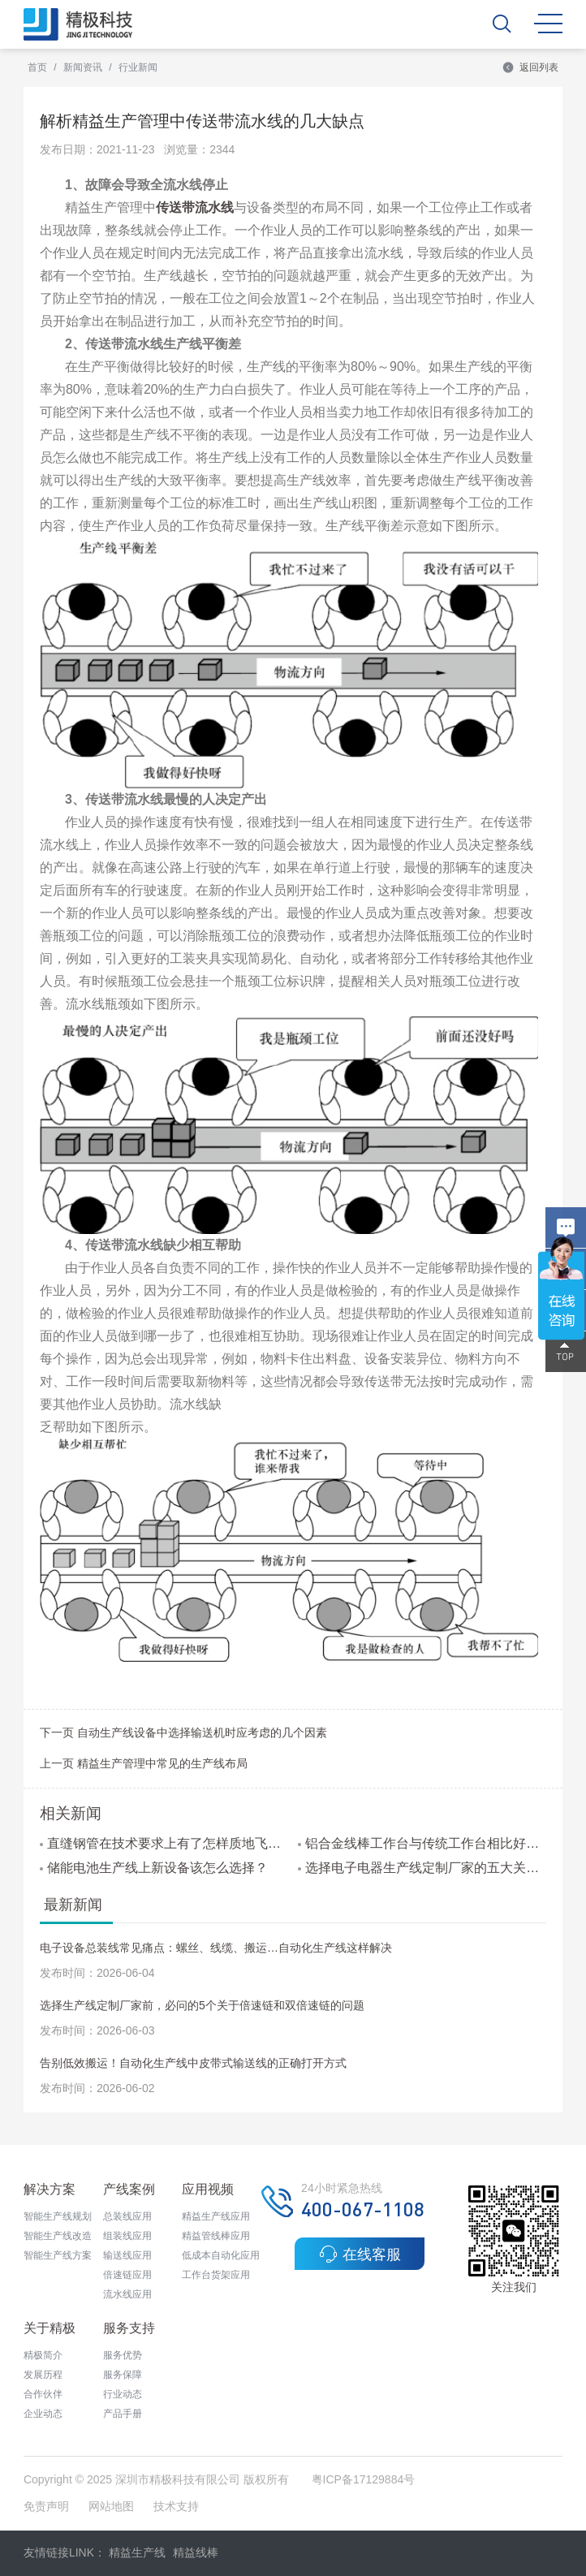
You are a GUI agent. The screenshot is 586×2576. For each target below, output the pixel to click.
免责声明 (48, 2506)
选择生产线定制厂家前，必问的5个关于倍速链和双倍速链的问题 (202, 2005)
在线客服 (360, 2253)
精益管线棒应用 (216, 2236)
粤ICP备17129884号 (364, 2479)
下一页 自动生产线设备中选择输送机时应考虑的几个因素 (183, 1732)
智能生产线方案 (58, 2255)
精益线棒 (195, 2552)
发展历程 (43, 2374)
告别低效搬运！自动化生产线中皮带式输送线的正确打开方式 (193, 2062)
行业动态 (122, 2394)
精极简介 (43, 2355)
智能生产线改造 (58, 2236)
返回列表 (530, 67)
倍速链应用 (127, 2274)
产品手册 (122, 2413)
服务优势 (122, 2355)
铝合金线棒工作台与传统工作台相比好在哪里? (422, 1843)
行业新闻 (137, 67)
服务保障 (122, 2374)
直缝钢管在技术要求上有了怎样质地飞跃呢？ (164, 1843)
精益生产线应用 (216, 2216)
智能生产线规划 (58, 2216)
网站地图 (111, 2506)
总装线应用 (127, 2216)
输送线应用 (127, 2255)
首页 (37, 67)
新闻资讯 (82, 67)
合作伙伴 (43, 2394)
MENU (548, 23)
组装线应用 (127, 2236)
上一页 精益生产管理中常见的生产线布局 (144, 1763)
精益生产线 (137, 2552)
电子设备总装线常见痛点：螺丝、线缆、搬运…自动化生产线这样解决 (216, 1947)
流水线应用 (127, 2294)
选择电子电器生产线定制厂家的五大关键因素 (422, 1868)
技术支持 (176, 2506)
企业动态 (43, 2413)
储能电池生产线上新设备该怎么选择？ (154, 1868)
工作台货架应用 (216, 2274)
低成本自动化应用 (221, 2255)
